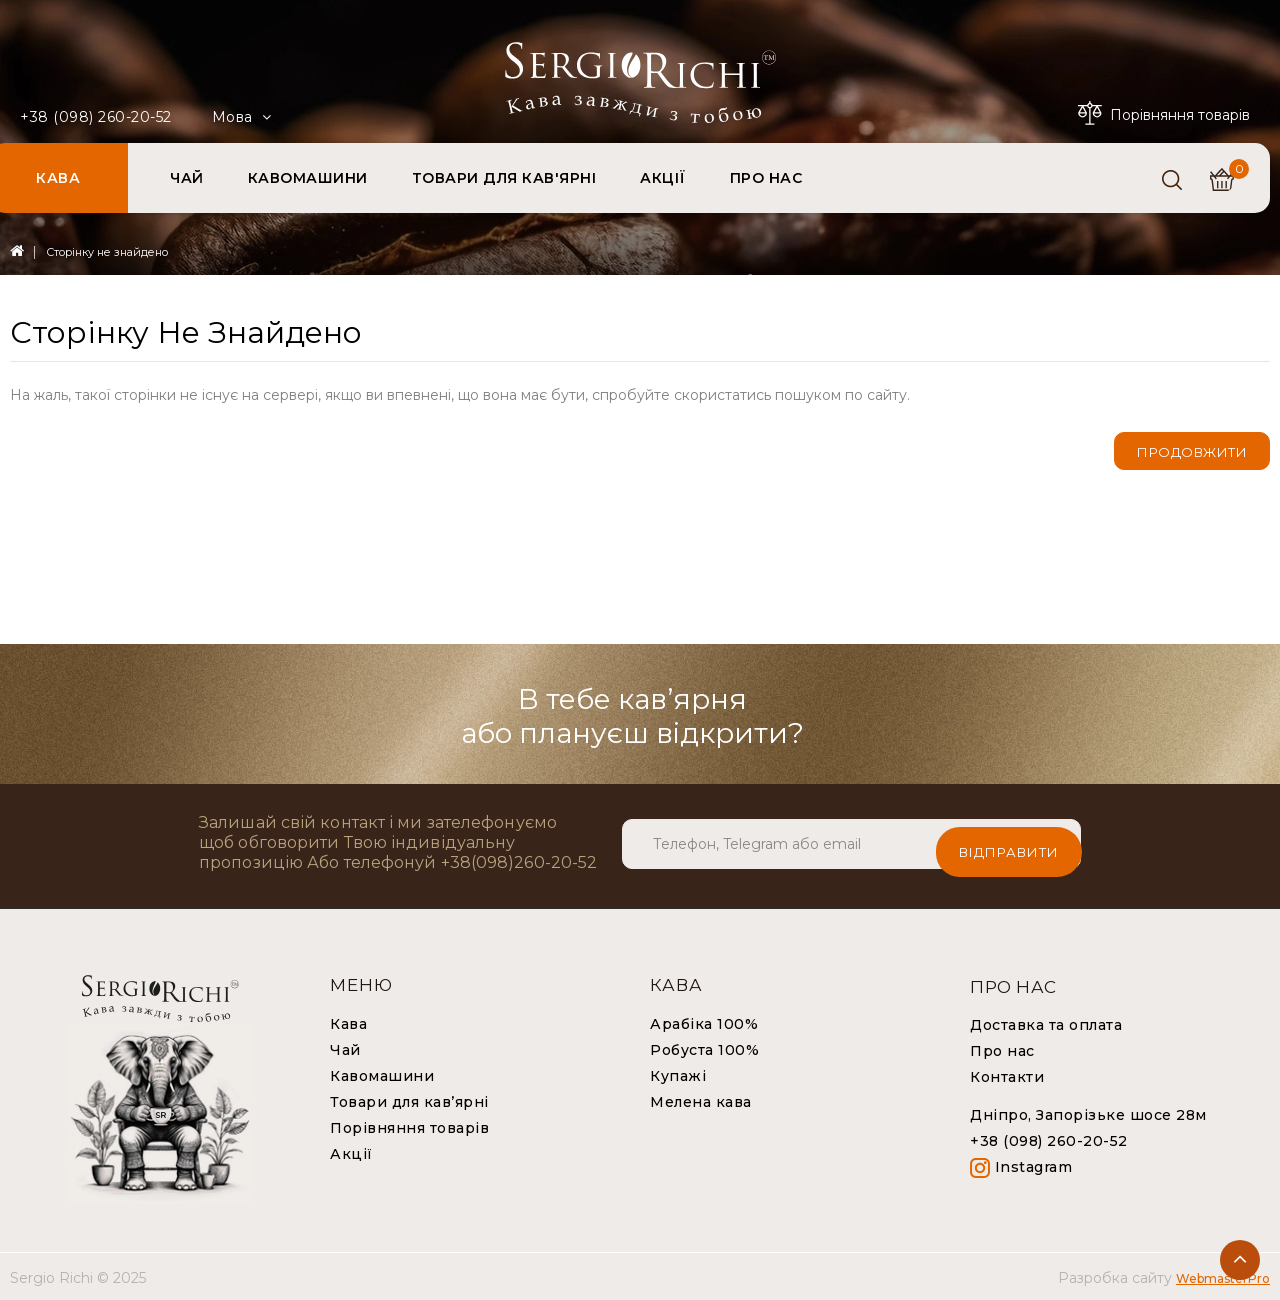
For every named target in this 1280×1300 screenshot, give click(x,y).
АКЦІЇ (663, 178)
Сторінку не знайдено (107, 252)
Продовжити (1192, 452)
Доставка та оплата (1046, 1023)
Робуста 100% (704, 1048)
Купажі (678, 1074)
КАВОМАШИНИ (308, 178)
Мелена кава (701, 1100)
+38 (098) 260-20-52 (96, 117)
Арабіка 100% (704, 1022)
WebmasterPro (1223, 1276)
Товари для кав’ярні (409, 1100)
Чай (345, 1048)
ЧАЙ (187, 178)
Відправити (1009, 842)
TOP (1240, 1260)
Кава (348, 1022)
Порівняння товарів (409, 1126)
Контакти (1007, 1075)
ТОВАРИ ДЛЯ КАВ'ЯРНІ (504, 178)
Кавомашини (382, 1074)
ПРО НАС (766, 178)
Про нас (1002, 1049)
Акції (351, 1152)
